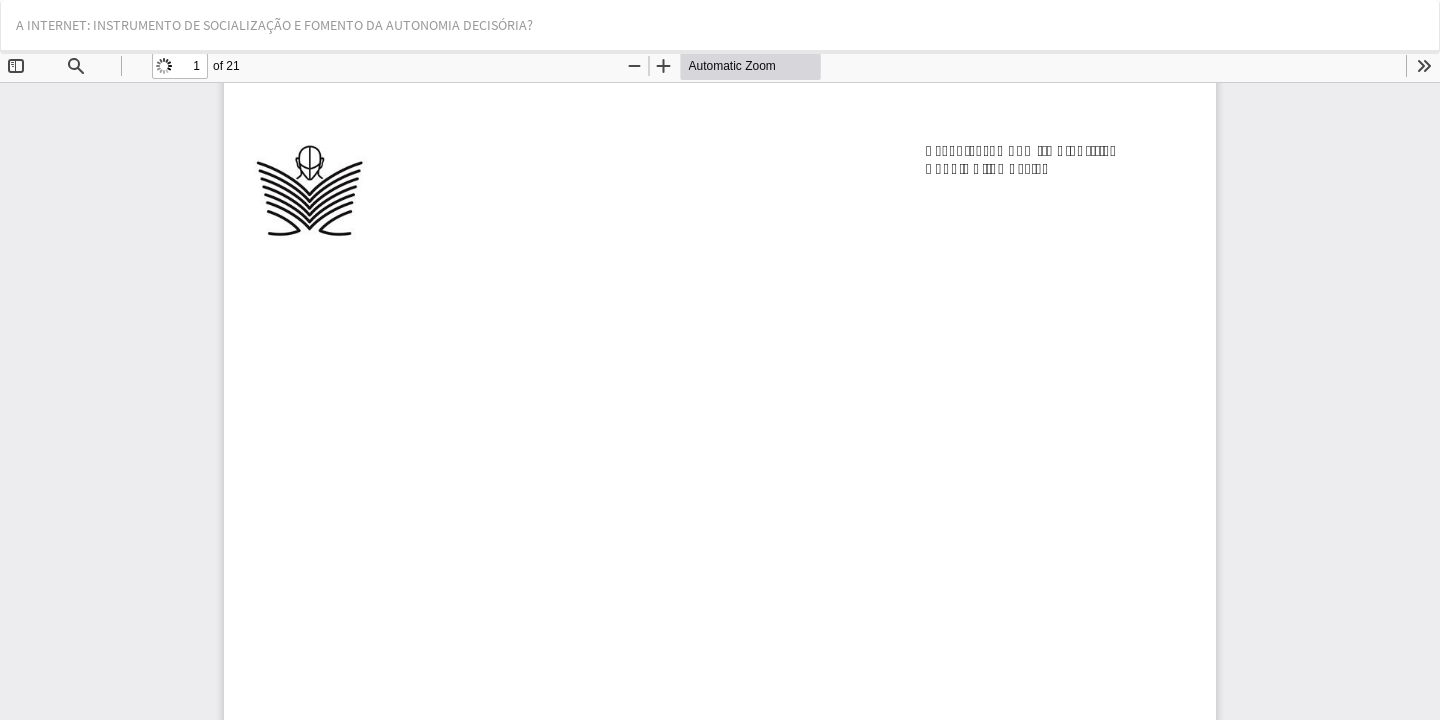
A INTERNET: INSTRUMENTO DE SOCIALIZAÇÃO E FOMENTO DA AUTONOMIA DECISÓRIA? (274, 25)
